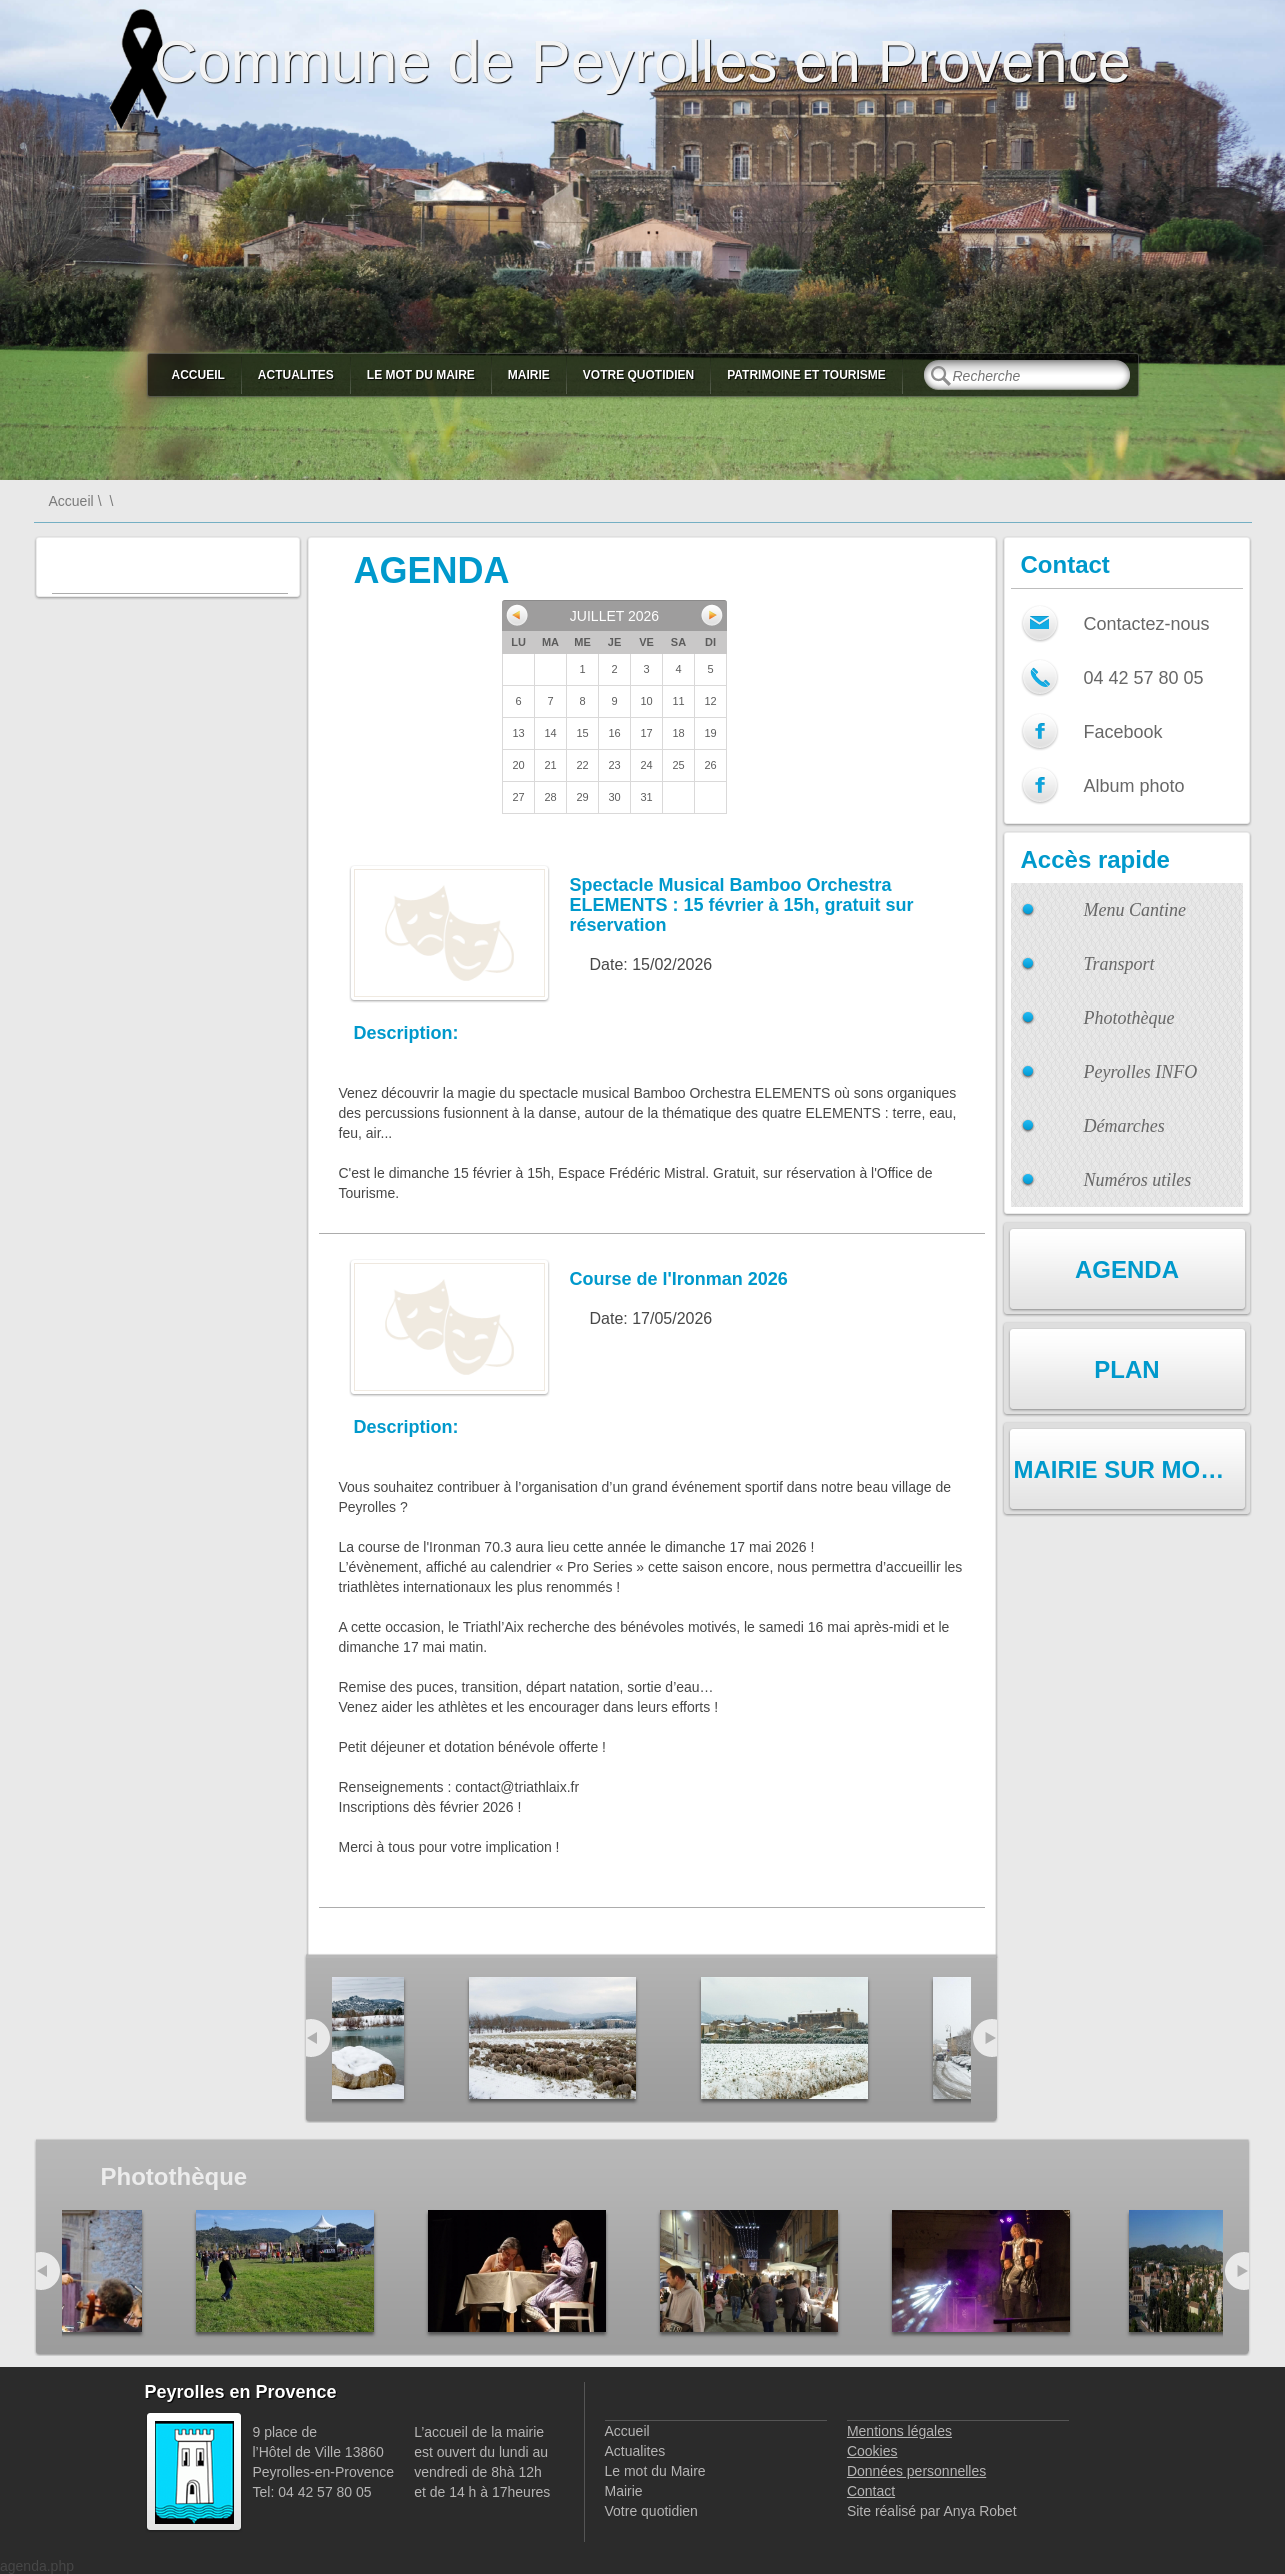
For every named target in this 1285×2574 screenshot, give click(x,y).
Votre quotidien (638, 375)
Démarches (1124, 1126)
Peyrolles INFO (1141, 1072)
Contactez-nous (1147, 624)
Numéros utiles (1138, 1180)
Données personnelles (916, 2471)
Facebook (1123, 732)
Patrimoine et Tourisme (806, 375)
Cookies (872, 2451)
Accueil (198, 375)
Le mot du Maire (421, 375)
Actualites (296, 375)
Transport (1119, 964)
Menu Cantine (1135, 910)
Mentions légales (899, 2431)
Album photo (1134, 786)
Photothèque (1129, 1018)
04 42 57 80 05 (1144, 678)
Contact (871, 2491)
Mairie (529, 375)
